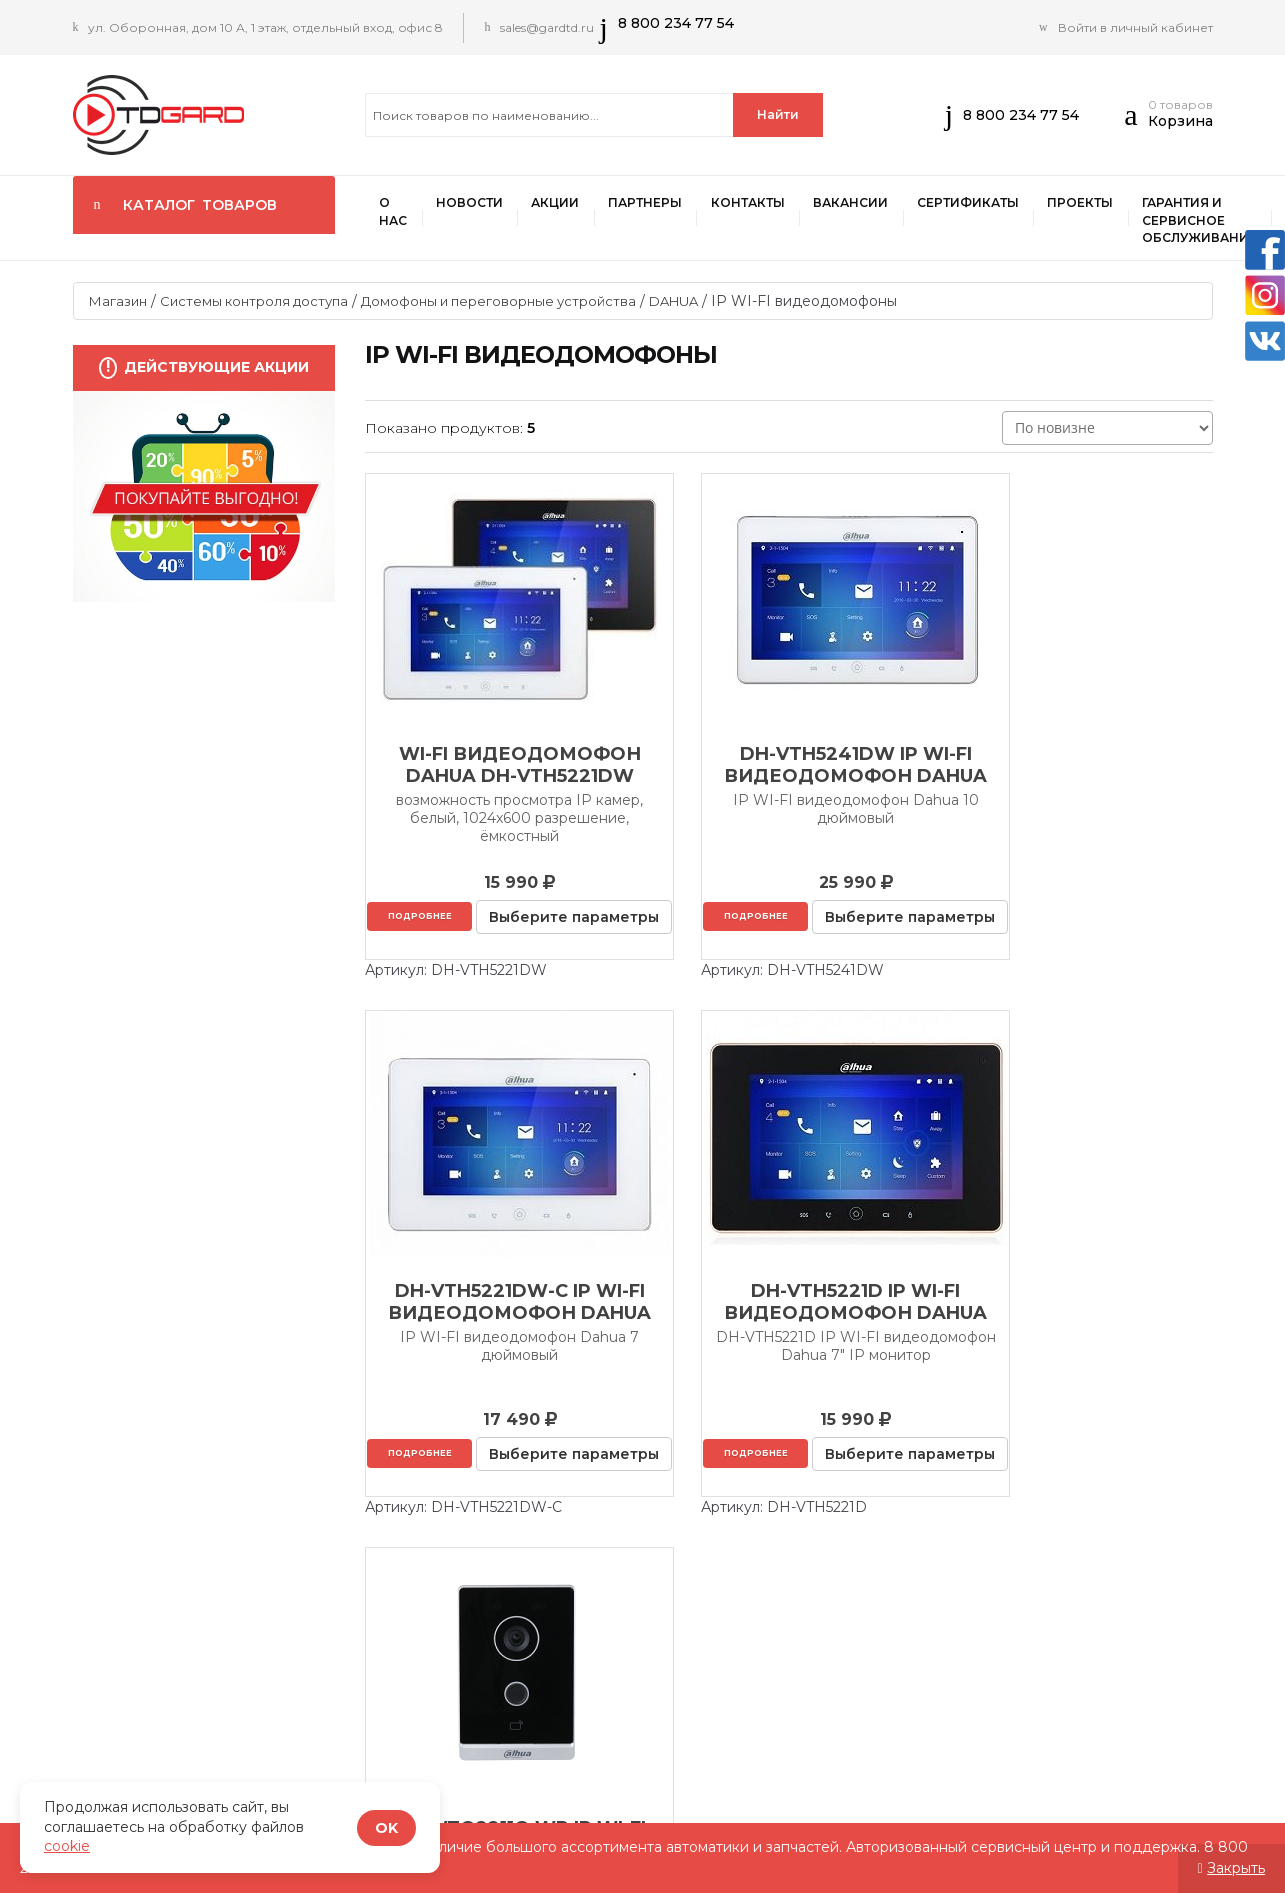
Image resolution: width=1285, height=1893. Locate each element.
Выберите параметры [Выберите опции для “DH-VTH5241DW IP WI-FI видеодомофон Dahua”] (792, 947)
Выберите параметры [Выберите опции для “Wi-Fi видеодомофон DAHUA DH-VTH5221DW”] (500, 947)
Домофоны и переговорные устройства (498, 302)
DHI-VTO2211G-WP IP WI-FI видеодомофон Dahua (789, 1332)
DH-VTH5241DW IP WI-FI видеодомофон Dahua (789, 766)
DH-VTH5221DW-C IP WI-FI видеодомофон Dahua (1081, 766)
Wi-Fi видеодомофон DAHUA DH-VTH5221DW (498, 766)
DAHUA (673, 302)
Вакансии (858, 203)
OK (386, 1828)
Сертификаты (977, 203)
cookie (67, 1846)
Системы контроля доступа (254, 302)
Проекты (1091, 203)
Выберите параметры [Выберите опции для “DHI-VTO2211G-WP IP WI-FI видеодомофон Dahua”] (792, 1513)
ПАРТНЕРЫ (650, 203)
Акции (559, 203)
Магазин (118, 302)
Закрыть (1236, 1868)
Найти (778, 114)
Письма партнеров (1150, 1719)
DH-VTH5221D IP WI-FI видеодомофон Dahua (497, 1332)
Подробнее (498, 915)
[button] (1135, 120)
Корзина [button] (1180, 121)
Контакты (754, 203)
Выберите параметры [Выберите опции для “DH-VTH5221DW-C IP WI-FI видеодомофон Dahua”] (1084, 947)
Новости (471, 203)
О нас (394, 212)
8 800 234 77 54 (678, 23)
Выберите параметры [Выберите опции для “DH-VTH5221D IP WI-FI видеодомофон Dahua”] (500, 1513)
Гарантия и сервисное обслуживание (1211, 220)
